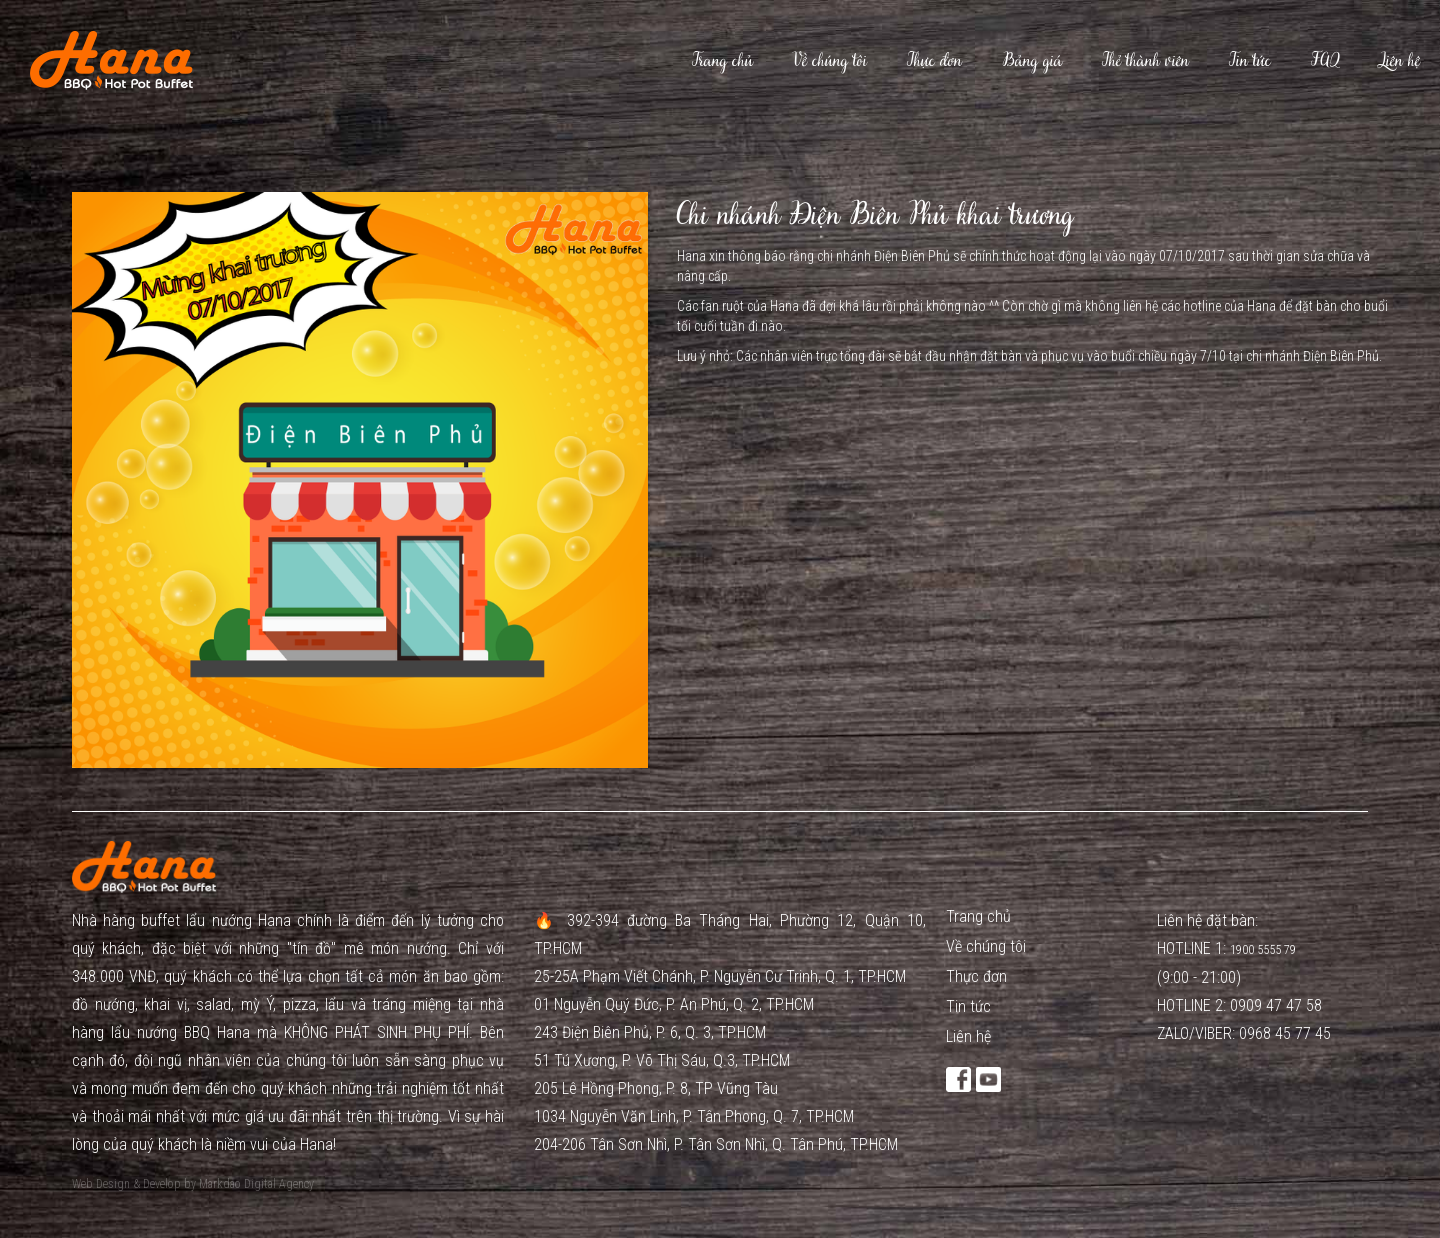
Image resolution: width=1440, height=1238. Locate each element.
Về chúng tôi (830, 60)
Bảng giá (1032, 60)
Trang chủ (722, 60)
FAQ (1325, 60)
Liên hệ (1399, 60)
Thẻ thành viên (1145, 60)
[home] (96, 60)
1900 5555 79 (1264, 950)
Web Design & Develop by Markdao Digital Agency (193, 1184)
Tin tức (1250, 60)
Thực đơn (934, 60)
